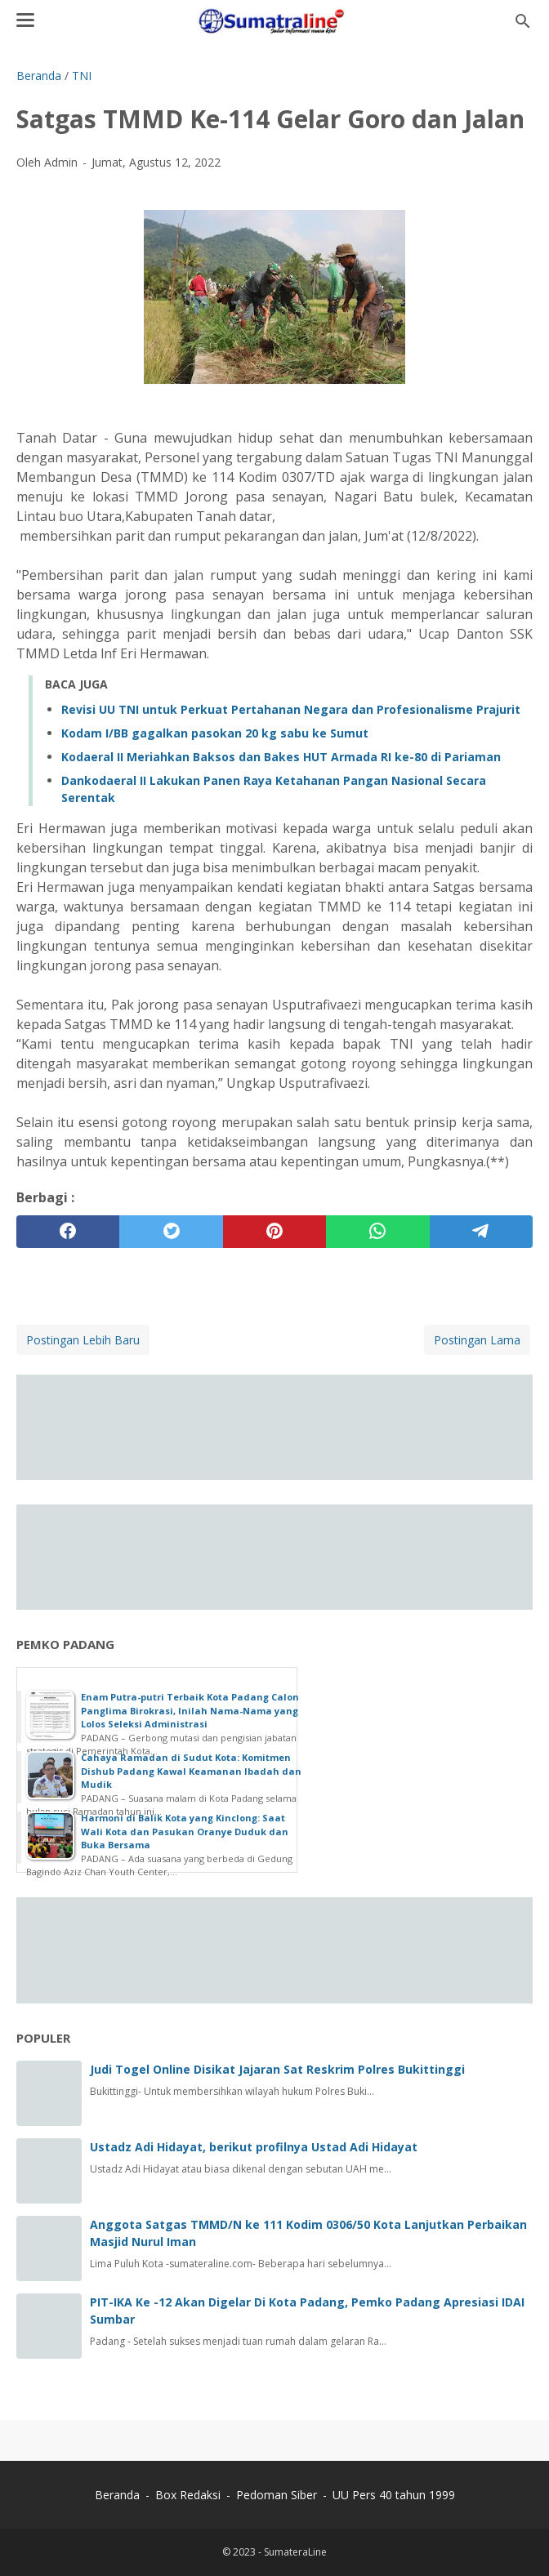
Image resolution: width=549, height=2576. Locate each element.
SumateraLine (295, 2552)
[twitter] (170, 1231)
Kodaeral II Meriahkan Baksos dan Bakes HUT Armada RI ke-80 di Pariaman (281, 756)
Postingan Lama (477, 1340)
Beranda (117, 2494)
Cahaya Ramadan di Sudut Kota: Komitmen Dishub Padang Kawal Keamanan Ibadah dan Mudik (191, 1770)
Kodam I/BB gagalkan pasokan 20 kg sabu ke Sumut (214, 733)
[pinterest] (274, 1231)
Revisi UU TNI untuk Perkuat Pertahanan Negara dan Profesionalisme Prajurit (290, 709)
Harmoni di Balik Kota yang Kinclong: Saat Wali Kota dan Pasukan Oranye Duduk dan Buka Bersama (184, 1831)
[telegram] (481, 1231)
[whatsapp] (377, 1231)
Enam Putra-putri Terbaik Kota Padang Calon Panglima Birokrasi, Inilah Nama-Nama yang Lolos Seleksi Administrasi (190, 1710)
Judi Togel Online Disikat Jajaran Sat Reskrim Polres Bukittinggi (277, 2069)
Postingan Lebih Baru (83, 1340)
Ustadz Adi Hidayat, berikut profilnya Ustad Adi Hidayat (253, 2147)
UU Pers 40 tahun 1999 (394, 2494)
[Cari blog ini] (523, 21)
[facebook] (67, 1231)
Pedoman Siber (276, 2494)
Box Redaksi (189, 2494)
